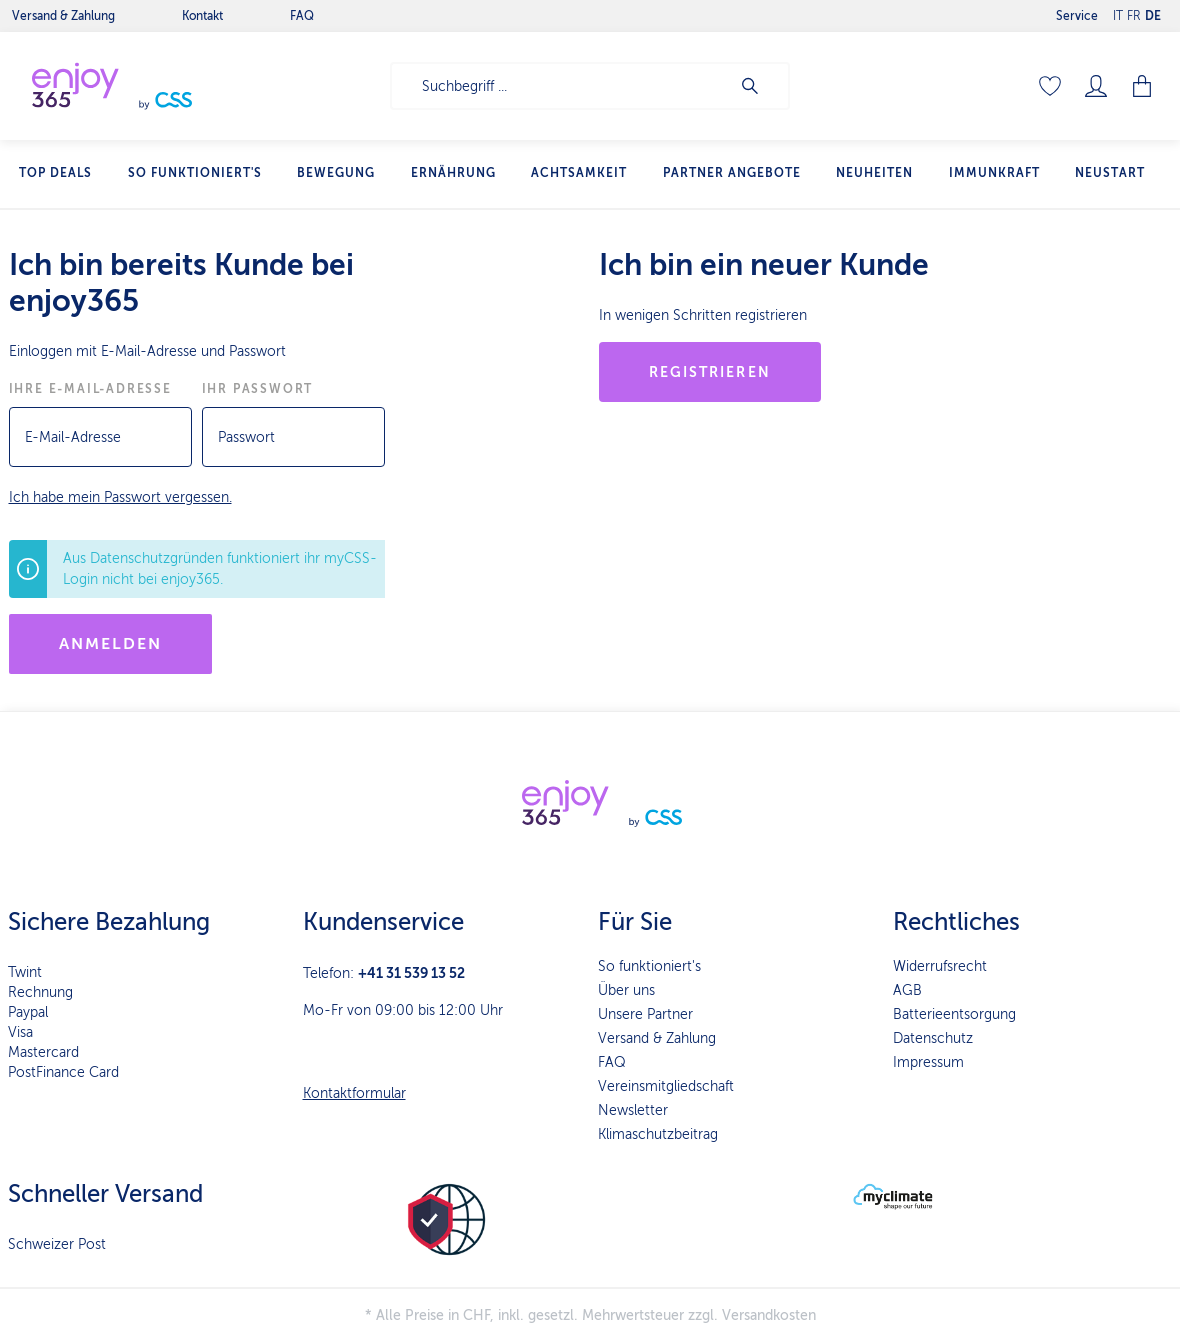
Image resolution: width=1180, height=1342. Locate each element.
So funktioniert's (649, 966)
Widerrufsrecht (940, 966)
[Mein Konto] (1096, 86)
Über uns (626, 990)
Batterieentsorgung (954, 1014)
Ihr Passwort (258, 389)
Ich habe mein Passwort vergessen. (120, 497)
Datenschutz (933, 1038)
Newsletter (633, 1110)
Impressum (928, 1062)
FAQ (612, 1062)
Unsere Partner (645, 1014)
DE (1153, 11)
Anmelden (111, 644)
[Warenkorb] (1142, 86)
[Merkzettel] (1050, 86)
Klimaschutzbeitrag (658, 1134)
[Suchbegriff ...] (560, 86)
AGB (907, 990)
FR (1134, 11)
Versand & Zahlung (657, 1038)
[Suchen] (760, 86)
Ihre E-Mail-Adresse (90, 389)
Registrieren (710, 372)
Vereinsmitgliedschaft (666, 1086)
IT (1118, 11)
